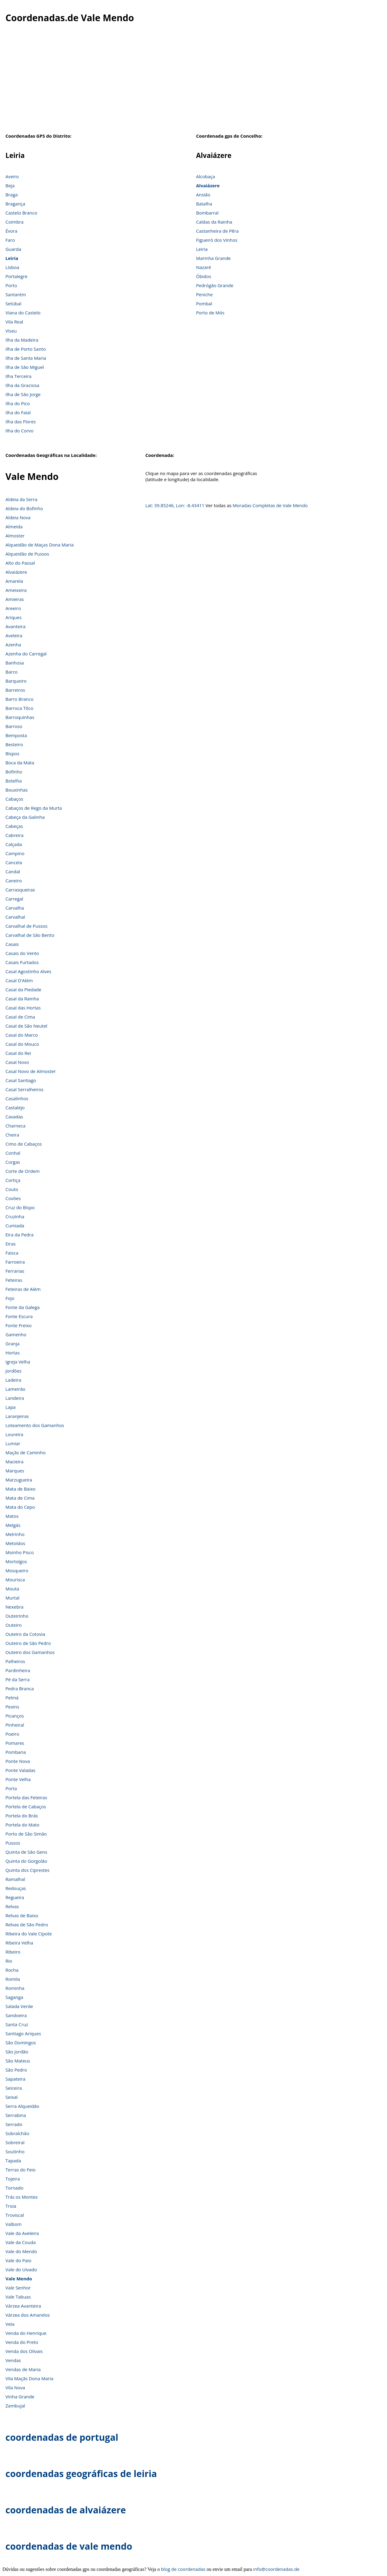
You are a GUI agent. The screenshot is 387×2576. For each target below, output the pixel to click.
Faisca (11, 1253)
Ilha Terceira (18, 376)
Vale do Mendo (21, 2251)
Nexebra (14, 1607)
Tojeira (12, 2179)
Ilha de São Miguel (24, 367)
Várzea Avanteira (23, 2306)
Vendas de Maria (23, 2369)
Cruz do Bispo (20, 1207)
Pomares (14, 1743)
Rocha (11, 1970)
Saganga (14, 1997)
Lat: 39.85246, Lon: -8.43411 (174, 505)
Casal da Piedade (23, 989)
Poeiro (12, 1734)
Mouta (12, 1589)
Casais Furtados (22, 962)
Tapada (13, 2161)
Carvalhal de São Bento (29, 935)
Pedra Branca (19, 1688)
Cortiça (12, 1180)
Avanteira (15, 626)
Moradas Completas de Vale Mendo (270, 505)
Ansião (203, 195)
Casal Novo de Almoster (30, 1071)
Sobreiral (14, 2142)
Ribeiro (13, 1952)
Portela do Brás (21, 1816)
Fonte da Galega (22, 1307)
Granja (12, 1344)
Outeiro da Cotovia (25, 1634)
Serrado (13, 2124)
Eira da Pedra (19, 1235)
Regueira (14, 1897)
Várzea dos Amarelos (27, 2315)
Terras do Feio (20, 2170)
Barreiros (15, 690)
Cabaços (14, 799)
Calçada (13, 844)
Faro (10, 240)
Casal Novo (17, 1062)
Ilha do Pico (17, 403)
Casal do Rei (18, 1053)
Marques (14, 1471)
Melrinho (14, 1534)
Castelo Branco (21, 213)
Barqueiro (16, 681)
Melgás (12, 1525)
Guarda (13, 249)
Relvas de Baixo (21, 1915)
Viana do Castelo (23, 313)
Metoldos (15, 1543)
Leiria (11, 258)
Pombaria (15, 1752)
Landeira (14, 1398)
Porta (11, 1788)
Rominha (14, 1988)
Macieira (14, 1462)
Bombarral (207, 213)
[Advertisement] (193, 81)
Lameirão (15, 1389)
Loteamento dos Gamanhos (34, 1425)
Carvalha (14, 908)
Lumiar (12, 1443)
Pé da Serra (17, 1679)
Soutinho (14, 2151)
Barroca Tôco (19, 708)
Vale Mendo (18, 2279)
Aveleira (13, 635)
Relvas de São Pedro (26, 1924)
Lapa (10, 1407)
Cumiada (14, 1225)
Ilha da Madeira (21, 340)
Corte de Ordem (22, 1171)
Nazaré (203, 267)
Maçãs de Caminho (25, 1452)
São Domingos (20, 2042)
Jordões (13, 1371)
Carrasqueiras (20, 890)
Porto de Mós (210, 313)
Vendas (13, 2360)
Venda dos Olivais (24, 2351)
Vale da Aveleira (22, 2233)
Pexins (12, 1707)
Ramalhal (15, 1879)
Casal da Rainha (22, 999)
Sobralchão (17, 2133)
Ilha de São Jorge (23, 394)
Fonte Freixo (18, 1325)
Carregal (14, 899)
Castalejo (15, 1107)
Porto (11, 285)
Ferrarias (14, 1271)
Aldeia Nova (18, 517)
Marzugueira (18, 1480)
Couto (11, 1189)
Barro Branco (19, 699)
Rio (8, 1961)
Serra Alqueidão (22, 2106)
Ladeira (13, 1380)
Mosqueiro (16, 1570)
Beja (10, 185)
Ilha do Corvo (19, 431)
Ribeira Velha (19, 1943)
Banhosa (14, 663)
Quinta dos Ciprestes (27, 1870)
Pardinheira (17, 1670)
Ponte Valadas (20, 1770)
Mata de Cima (19, 1498)
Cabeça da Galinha (25, 817)
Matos (11, 1516)
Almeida (14, 526)
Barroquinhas (19, 717)
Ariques (13, 617)
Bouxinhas (16, 790)
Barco (11, 672)
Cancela (13, 862)
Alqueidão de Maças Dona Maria (39, 545)
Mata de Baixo (20, 1489)
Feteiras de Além (23, 1289)
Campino (14, 853)
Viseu (11, 331)
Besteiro (14, 744)
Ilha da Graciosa (22, 385)
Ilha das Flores (20, 421)
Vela (10, 2324)
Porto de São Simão (26, 1834)
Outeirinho (16, 1616)
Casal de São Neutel (26, 1026)
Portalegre (16, 276)
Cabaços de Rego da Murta (33, 808)
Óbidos (203, 276)
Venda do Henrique (25, 2333)
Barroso (13, 726)
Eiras (10, 1244)
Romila (12, 1979)
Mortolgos (16, 1561)
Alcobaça (205, 176)
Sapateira (15, 2079)
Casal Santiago (20, 1080)
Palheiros (15, 1661)
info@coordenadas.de (276, 2569)
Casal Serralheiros (24, 1089)
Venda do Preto (21, 2342)
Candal (12, 871)
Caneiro (13, 881)
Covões (13, 1198)
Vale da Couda (20, 2242)
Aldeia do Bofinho (24, 508)
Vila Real (14, 322)
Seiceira (13, 2088)
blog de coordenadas (183, 2569)
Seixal (11, 2097)
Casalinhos (16, 1098)
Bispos (12, 753)
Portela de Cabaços (25, 1806)
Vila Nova (15, 2387)
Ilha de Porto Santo (25, 349)
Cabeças (14, 826)
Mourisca (15, 1580)
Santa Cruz (16, 2024)
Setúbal (13, 303)
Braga (11, 195)
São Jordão (16, 2052)
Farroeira (15, 1262)
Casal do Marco (21, 1035)
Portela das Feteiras (26, 1797)
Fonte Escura (19, 1316)
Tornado (14, 2188)
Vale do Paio (18, 2260)
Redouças (15, 1888)
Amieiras (14, 599)
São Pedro (16, 2070)
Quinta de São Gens (26, 1852)
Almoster (14, 536)
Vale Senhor (18, 2288)
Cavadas (14, 1117)
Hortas (12, 1353)
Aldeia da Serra (21, 499)
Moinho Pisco (19, 1552)
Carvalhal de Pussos (26, 926)
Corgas (12, 1162)
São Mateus (17, 2061)
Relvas (12, 1906)
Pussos (12, 1843)
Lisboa (12, 267)
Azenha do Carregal (26, 654)
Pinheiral (14, 1725)
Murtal (12, 1598)
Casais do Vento (22, 953)
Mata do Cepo (20, 1507)
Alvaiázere (208, 185)
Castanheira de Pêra (217, 231)
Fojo (10, 1298)
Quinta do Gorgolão (26, 1861)
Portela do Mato (22, 1825)
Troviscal (14, 2215)
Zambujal (15, 2406)
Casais (12, 944)
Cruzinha (14, 1216)
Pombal (204, 303)
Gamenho (15, 1334)
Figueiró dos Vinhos (216, 240)
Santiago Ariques (23, 2033)
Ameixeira (16, 590)
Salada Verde (19, 2006)
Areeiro (13, 608)
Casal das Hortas (23, 1008)
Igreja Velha (17, 1362)
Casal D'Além (19, 980)
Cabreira (14, 835)
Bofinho (13, 772)
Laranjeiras (17, 1416)
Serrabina (15, 2115)
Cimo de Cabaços (23, 1144)
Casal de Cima (20, 1017)
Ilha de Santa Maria (25, 358)
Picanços (14, 1716)
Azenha (13, 645)
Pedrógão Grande (214, 285)
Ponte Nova (17, 1761)
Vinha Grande (19, 2397)
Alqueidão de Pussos (27, 554)
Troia (10, 2206)
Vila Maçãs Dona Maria (29, 2378)
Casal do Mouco (22, 1044)
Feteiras (13, 1280)
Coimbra (14, 222)
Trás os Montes (21, 2197)
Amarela (14, 581)
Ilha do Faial (18, 412)
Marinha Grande (213, 258)
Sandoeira (16, 2015)
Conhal (12, 1153)
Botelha (13, 781)
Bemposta (16, 735)
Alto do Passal (20, 563)
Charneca (15, 1126)
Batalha (204, 204)
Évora (11, 231)
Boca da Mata (19, 763)
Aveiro (12, 176)
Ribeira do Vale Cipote (28, 1934)
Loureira (14, 1434)
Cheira (12, 1135)
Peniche (204, 294)
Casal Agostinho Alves (28, 971)
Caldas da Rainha (214, 222)
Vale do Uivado (21, 2269)
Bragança (15, 204)
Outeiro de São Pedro (28, 1643)
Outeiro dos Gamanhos (30, 1652)
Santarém (15, 294)
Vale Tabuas (18, 2297)
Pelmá (11, 1698)
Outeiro (13, 1625)
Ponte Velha (18, 1779)
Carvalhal (15, 917)
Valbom (13, 2224)
